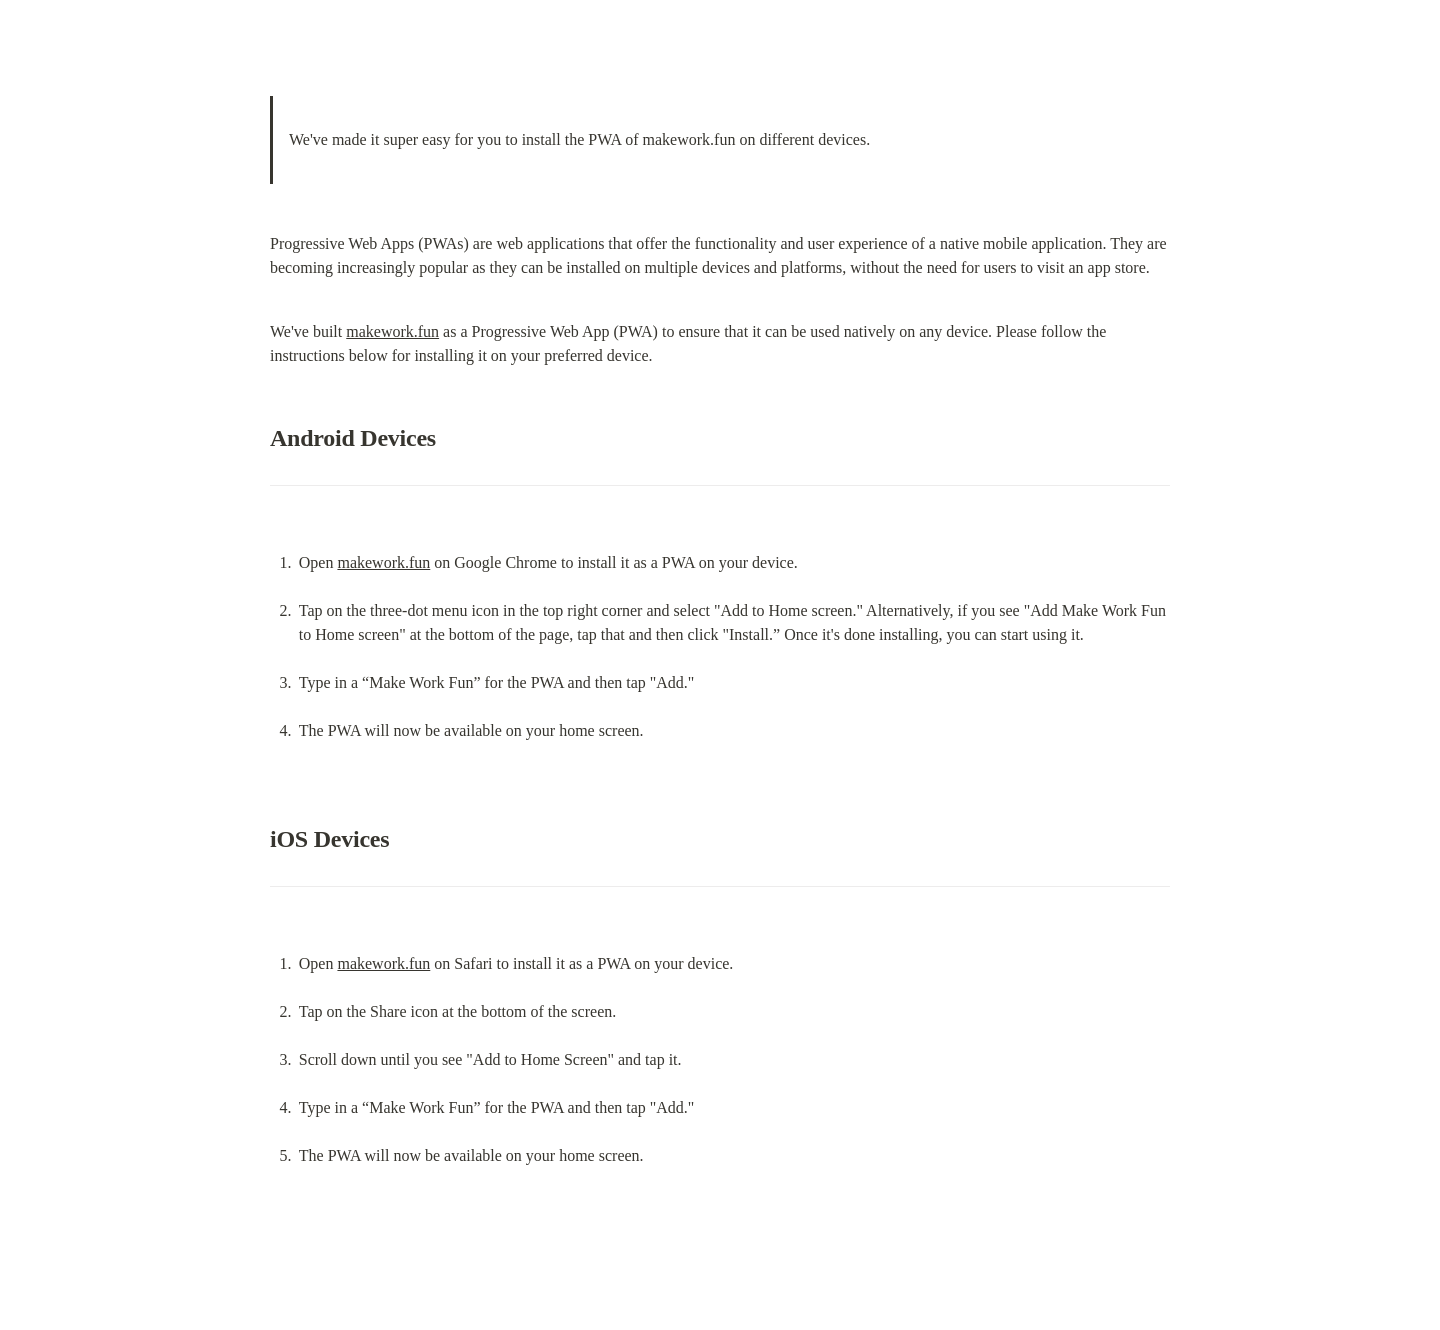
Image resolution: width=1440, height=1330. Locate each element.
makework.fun (392, 331)
